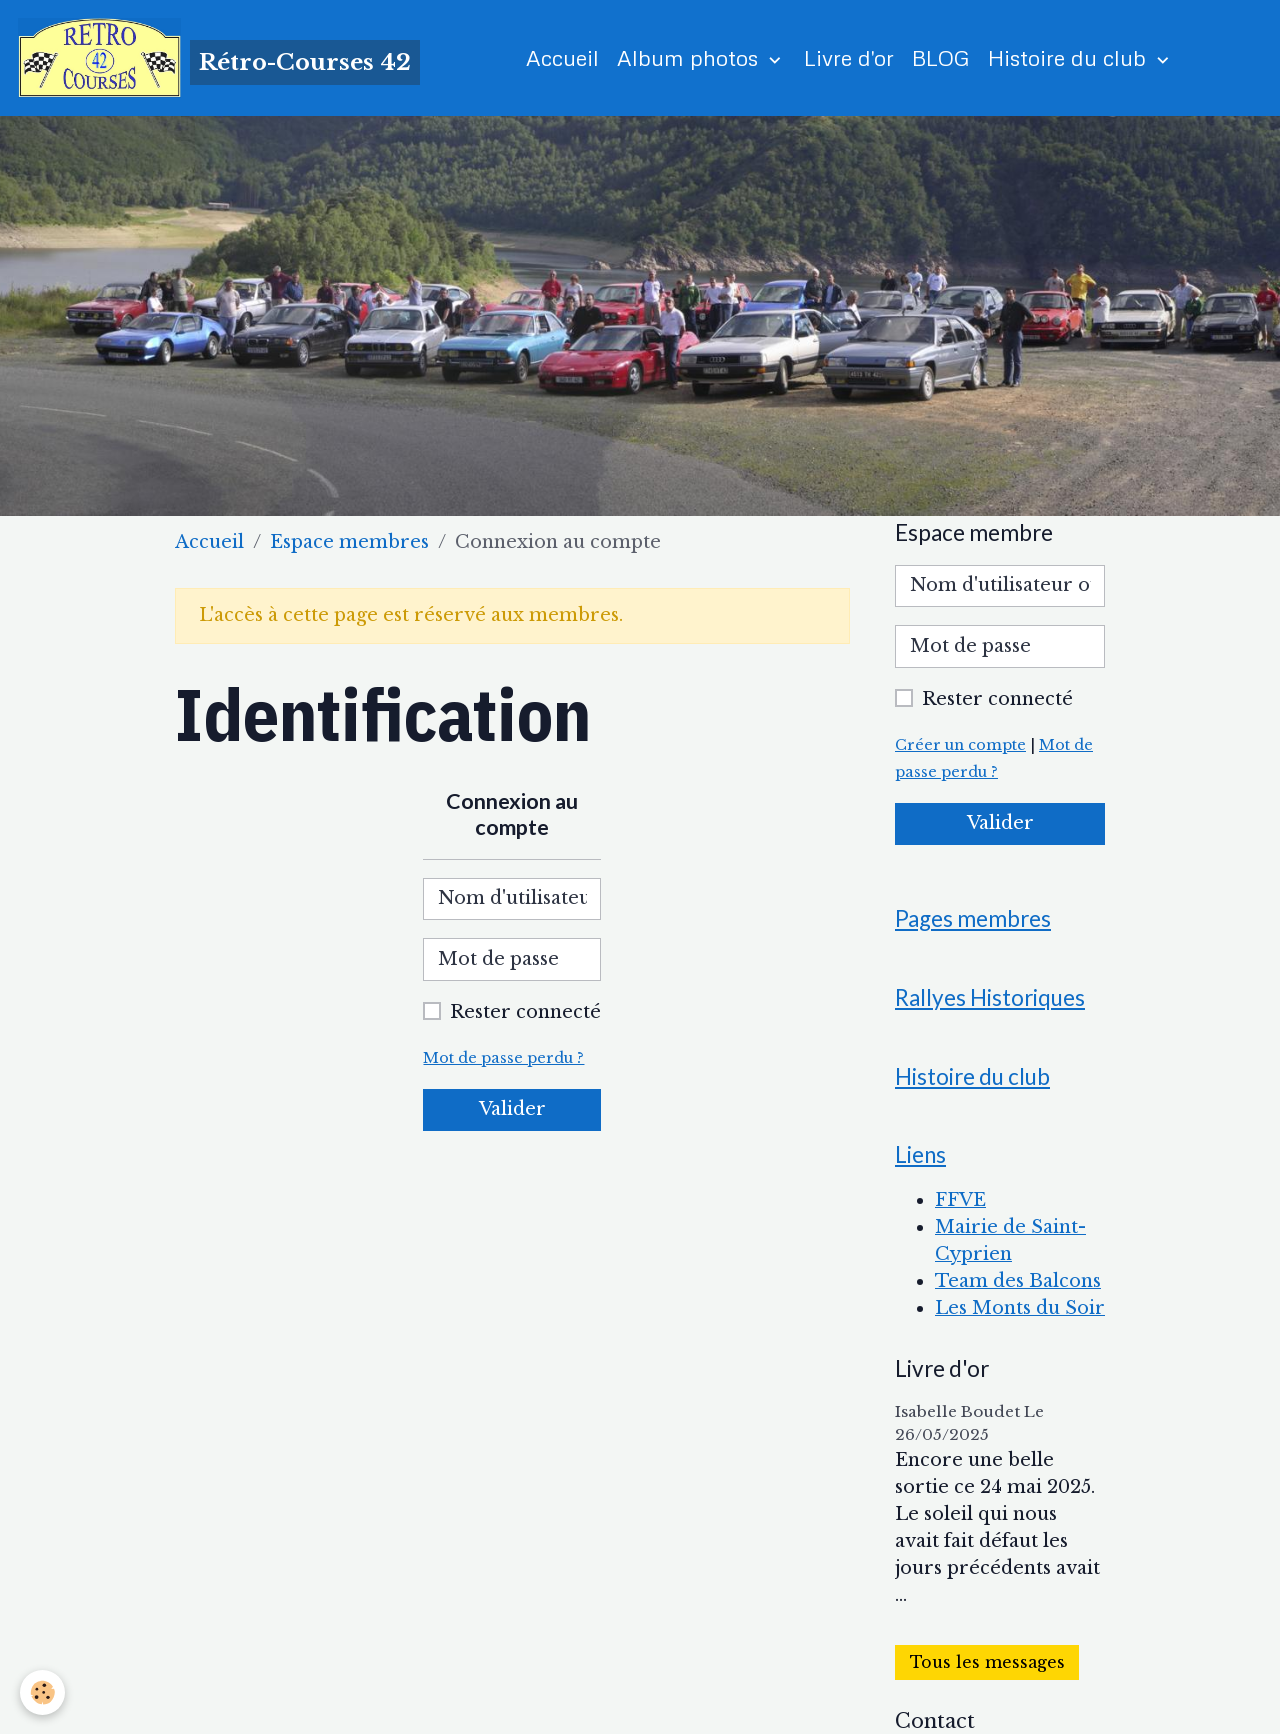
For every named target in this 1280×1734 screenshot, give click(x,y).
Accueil (562, 57)
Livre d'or (849, 57)
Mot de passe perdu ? (503, 1058)
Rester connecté (525, 1012)
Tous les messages (987, 1662)
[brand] (219, 58)
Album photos (690, 57)
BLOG (941, 57)
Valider (512, 1109)
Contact (935, 1721)
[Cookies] (42, 1692)
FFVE (960, 1200)
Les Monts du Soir (1020, 1308)
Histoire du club (1070, 57)
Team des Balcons (1018, 1281)
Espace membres (349, 542)
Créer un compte (960, 745)
